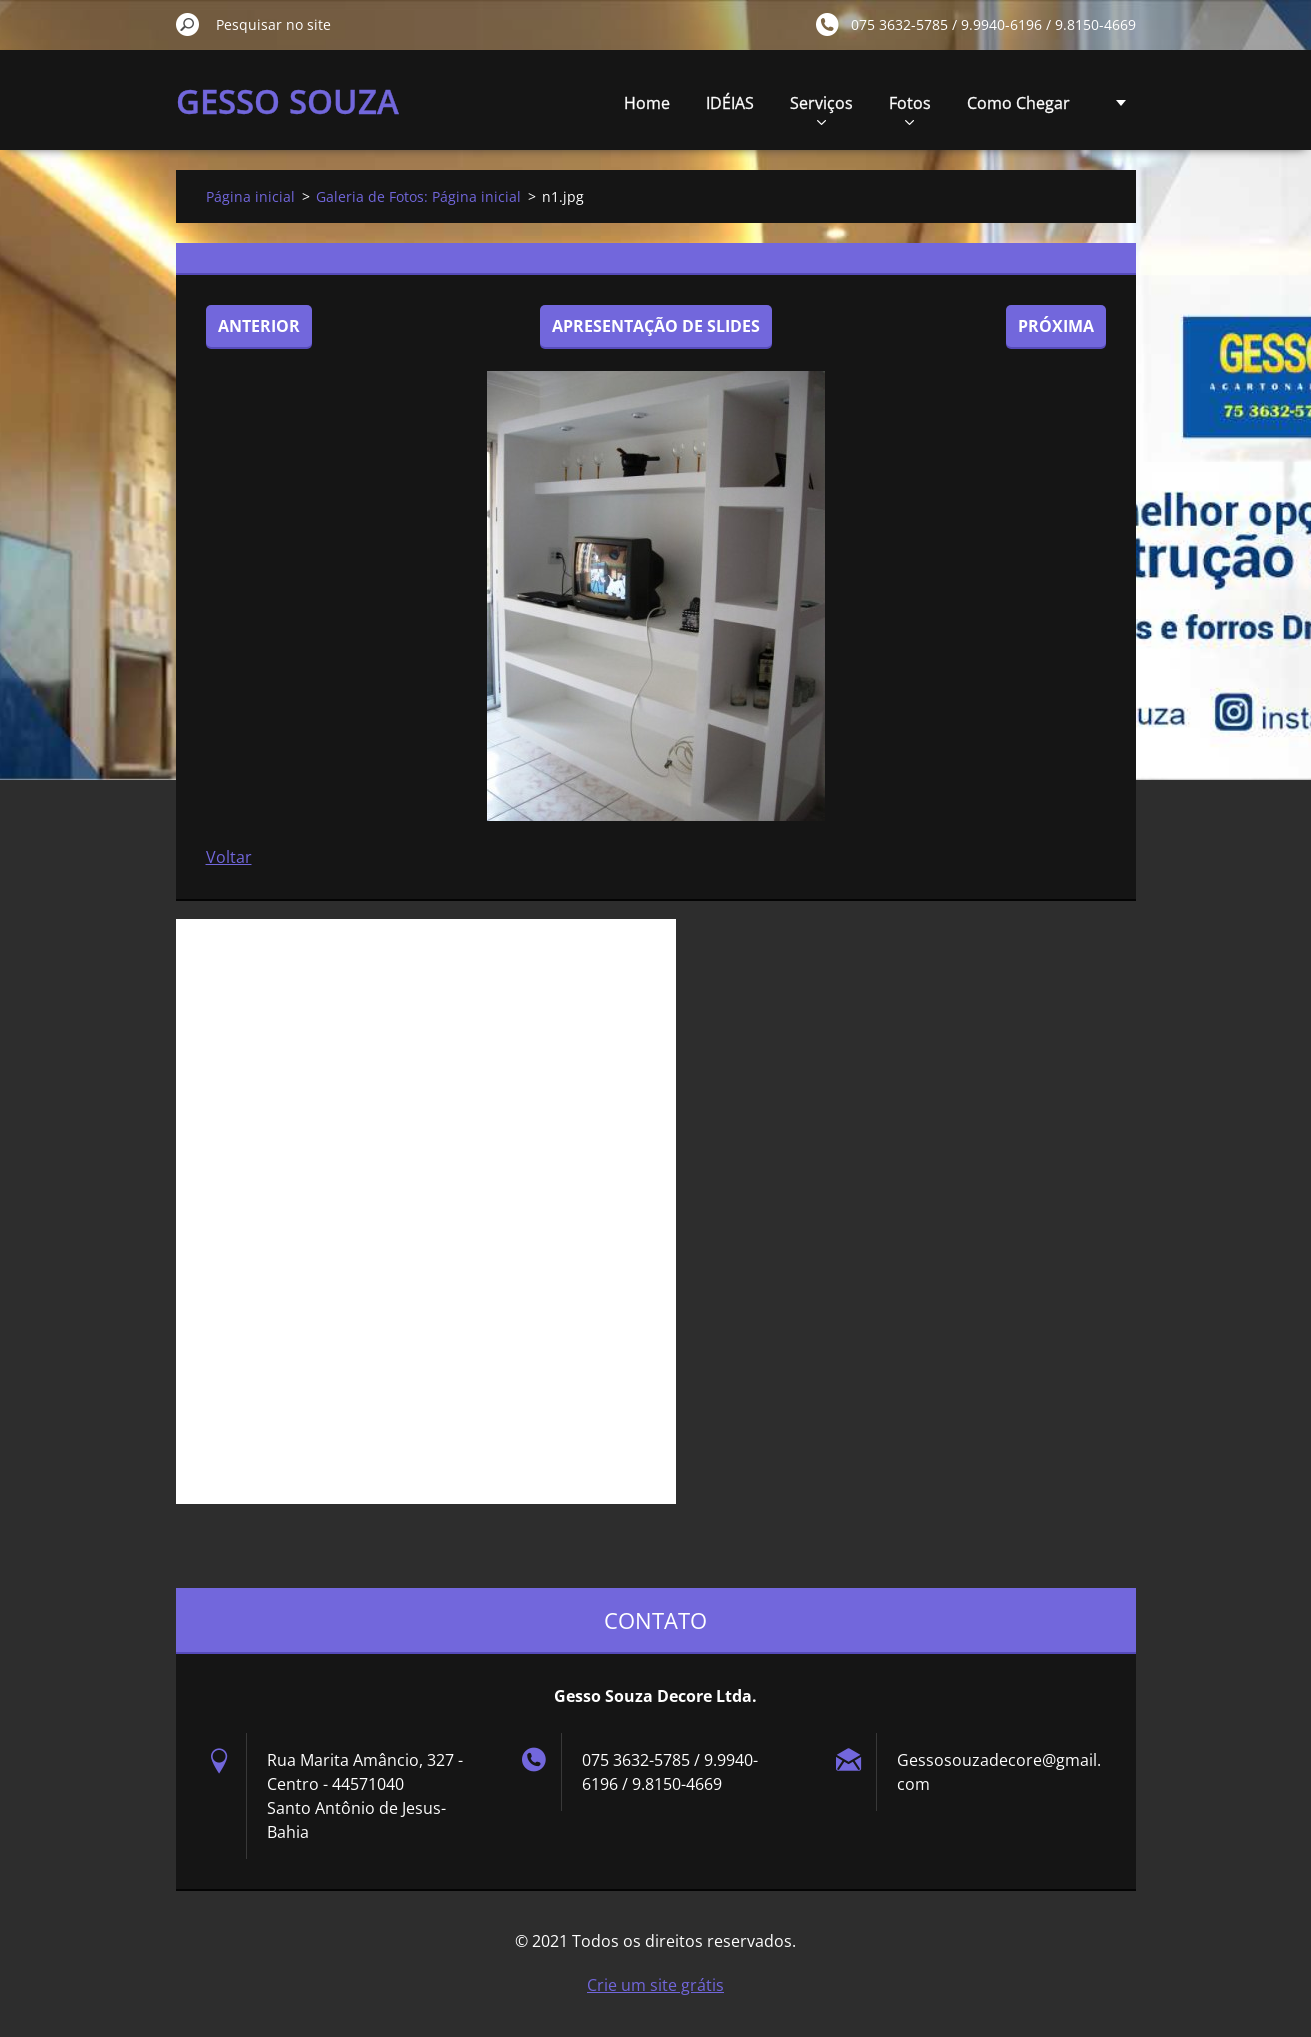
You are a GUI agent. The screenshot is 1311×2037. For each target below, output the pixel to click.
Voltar (229, 857)
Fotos (910, 108)
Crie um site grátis (655, 1985)
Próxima (1056, 326)
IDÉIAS (730, 103)
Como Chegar (1018, 103)
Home (647, 103)
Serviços (821, 108)
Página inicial (250, 196)
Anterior (259, 326)
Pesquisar (188, 24)
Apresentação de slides (656, 326)
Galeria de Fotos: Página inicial (418, 196)
